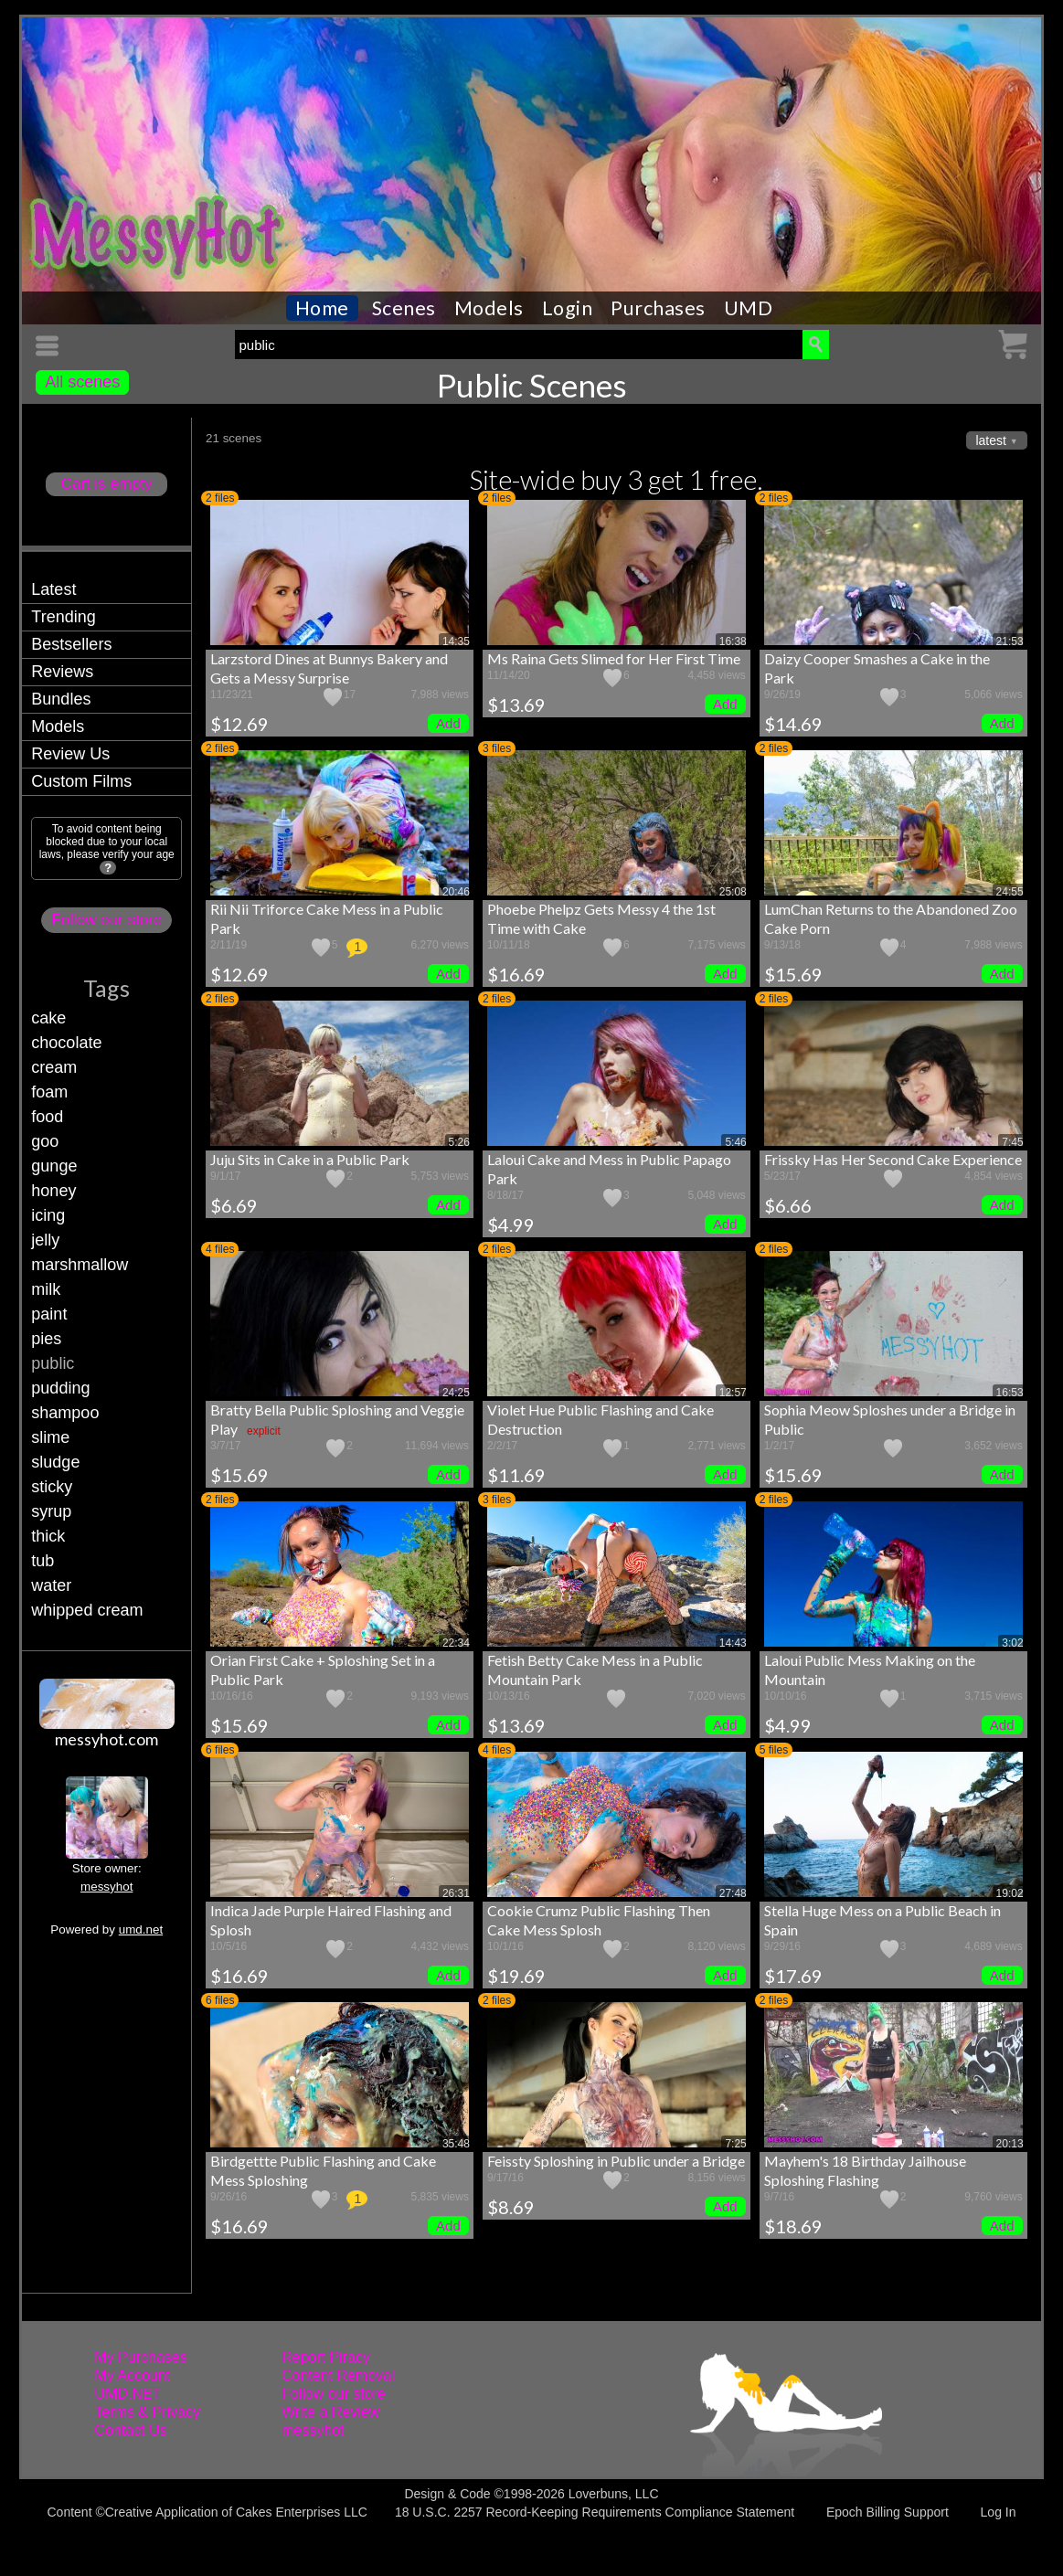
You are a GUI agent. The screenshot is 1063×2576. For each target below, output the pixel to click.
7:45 (1012, 1142)
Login (567, 308)
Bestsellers (71, 644)
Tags (106, 988)
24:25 (456, 1392)
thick (48, 1536)
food (47, 1117)
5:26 (459, 1142)
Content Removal (338, 2375)
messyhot (106, 1886)
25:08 (733, 891)
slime (50, 1437)
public (52, 1363)
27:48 (733, 1893)
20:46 (456, 891)
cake (48, 1018)
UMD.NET (127, 2393)
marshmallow (79, 1265)
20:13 (1010, 2143)
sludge (55, 1462)
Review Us (70, 754)
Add (448, 723)
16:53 (1010, 1392)
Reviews (62, 672)
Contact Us (130, 2430)
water (51, 1585)
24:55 (1010, 891)
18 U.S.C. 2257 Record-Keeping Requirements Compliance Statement (594, 2512)
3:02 (1012, 1643)
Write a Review (330, 2412)
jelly (45, 1240)
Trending (63, 617)
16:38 (733, 641)
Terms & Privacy (147, 2412)
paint (49, 1314)
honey (53, 1191)
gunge (54, 1166)
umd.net (141, 1929)
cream (54, 1067)
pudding (60, 1388)
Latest (53, 589)
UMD (748, 308)
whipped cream (87, 1610)
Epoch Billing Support (887, 2512)
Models (489, 308)
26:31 (456, 1893)
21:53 (1010, 641)
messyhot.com (106, 1739)
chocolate (66, 1043)
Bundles (60, 699)
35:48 (456, 2143)
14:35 (456, 641)
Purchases (658, 308)
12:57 (733, 1392)
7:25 (735, 2143)
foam (49, 1092)
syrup (51, 1511)
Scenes (404, 308)
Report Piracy (326, 2357)
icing (48, 1215)
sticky (51, 1487)
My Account (132, 2375)
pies (46, 1339)
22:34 (456, 1643)
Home (322, 308)
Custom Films (81, 781)
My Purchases (140, 2357)
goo (44, 1141)
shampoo (65, 1413)
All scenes (82, 382)
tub (42, 1561)
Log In (998, 2512)
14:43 (733, 1643)
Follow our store (106, 919)
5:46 (735, 1142)
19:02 (1010, 1893)
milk (45, 1289)
